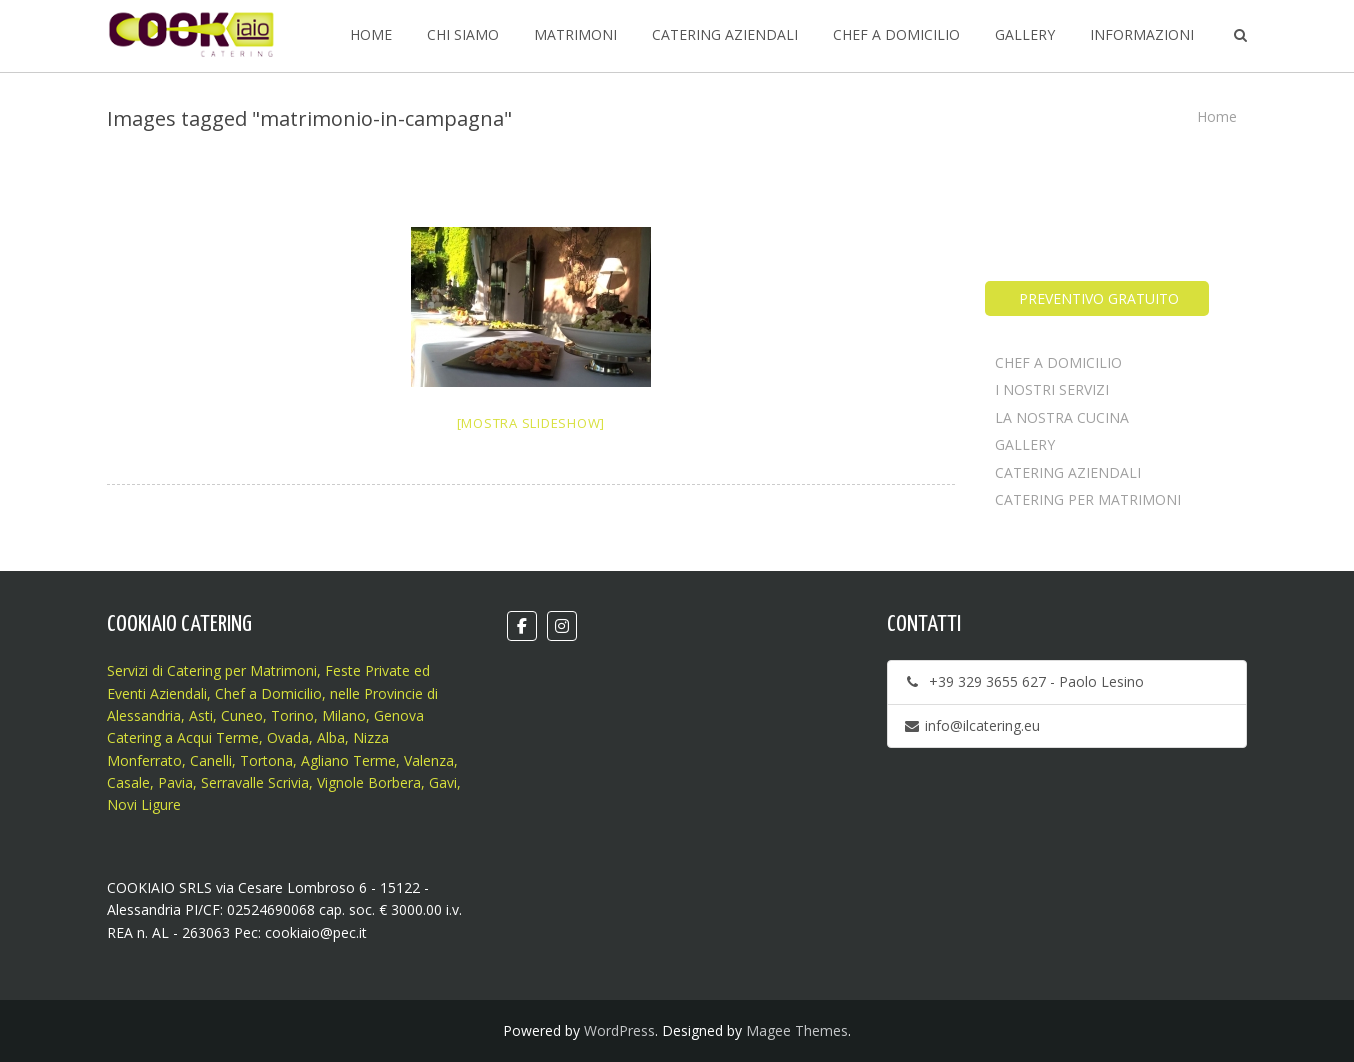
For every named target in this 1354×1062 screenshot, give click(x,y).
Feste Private (365, 670)
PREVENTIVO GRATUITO (1097, 298)
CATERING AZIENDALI (1068, 472)
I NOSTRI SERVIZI (1052, 389)
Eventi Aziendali (157, 693)
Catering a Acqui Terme (183, 737)
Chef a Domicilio (268, 693)
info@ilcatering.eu (971, 725)
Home (1217, 116)
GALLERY (1025, 444)
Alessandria (144, 715)
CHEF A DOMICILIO (1058, 362)
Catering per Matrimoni (242, 670)
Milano (344, 715)
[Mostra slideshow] (531, 423)
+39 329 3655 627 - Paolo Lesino (1023, 681)
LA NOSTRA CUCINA (1062, 417)
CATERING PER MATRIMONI (1088, 499)
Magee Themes (797, 1030)
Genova (399, 715)
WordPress (619, 1030)
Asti (201, 715)
